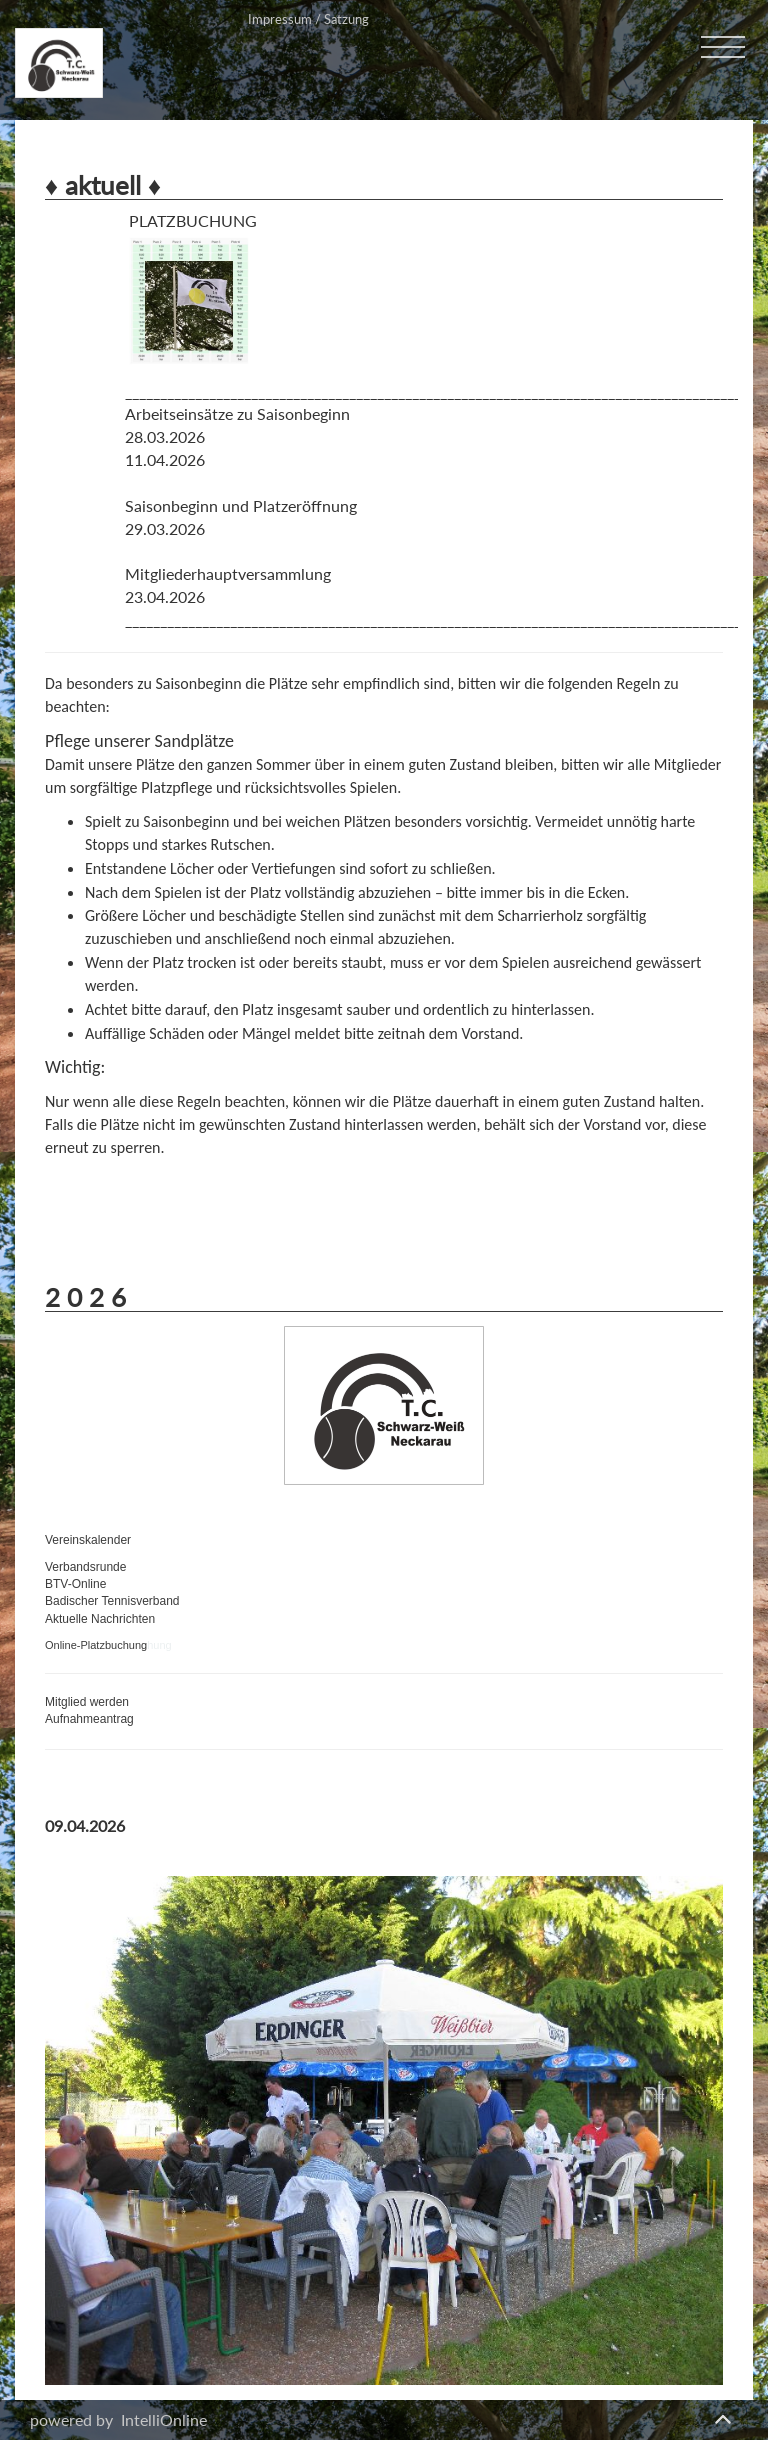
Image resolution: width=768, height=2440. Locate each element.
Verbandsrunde (85, 1567)
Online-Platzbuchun (93, 1645)
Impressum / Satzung (308, 19)
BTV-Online (75, 1584)
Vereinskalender (88, 1540)
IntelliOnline (164, 2419)
